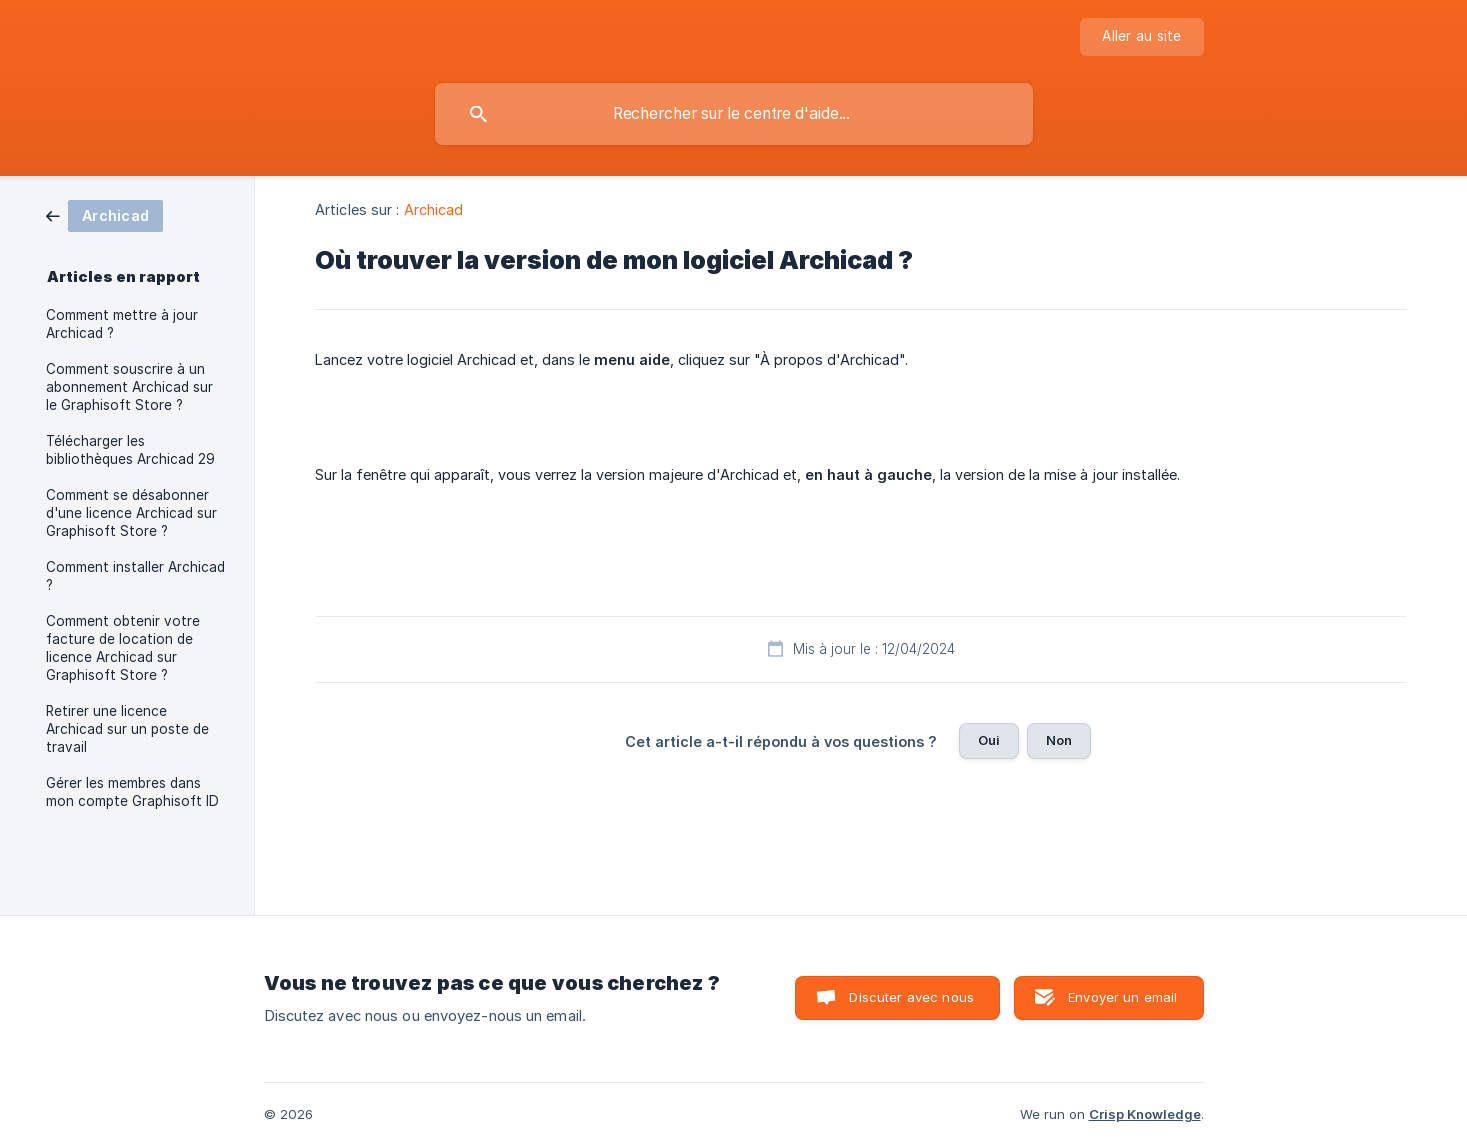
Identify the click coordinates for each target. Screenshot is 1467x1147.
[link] (104, 214)
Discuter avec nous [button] (911, 997)
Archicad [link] (434, 209)
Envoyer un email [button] (1122, 997)
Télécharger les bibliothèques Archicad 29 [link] (130, 450)
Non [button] (1059, 740)
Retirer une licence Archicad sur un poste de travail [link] (127, 729)
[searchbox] (734, 114)
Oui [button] (989, 740)
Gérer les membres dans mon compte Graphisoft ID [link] (132, 792)
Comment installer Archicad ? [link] (135, 576)
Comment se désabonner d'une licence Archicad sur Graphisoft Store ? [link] (131, 513)
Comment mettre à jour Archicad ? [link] (122, 324)
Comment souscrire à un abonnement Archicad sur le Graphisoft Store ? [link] (129, 387)
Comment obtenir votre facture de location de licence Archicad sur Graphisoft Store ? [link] (123, 648)
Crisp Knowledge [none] (1145, 1114)
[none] (1141, 37)
